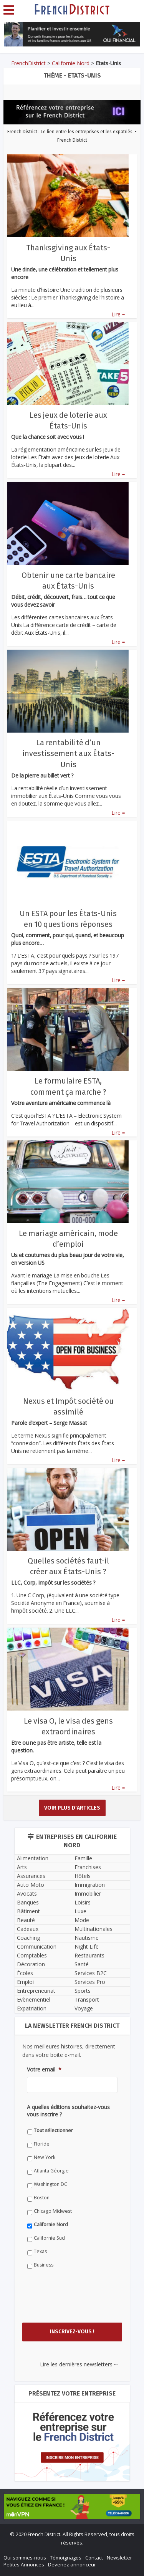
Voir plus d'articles (72, 1808)
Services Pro (89, 1981)
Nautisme (86, 1937)
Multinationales (93, 1928)
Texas (40, 2251)
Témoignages (65, 2557)
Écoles (25, 1973)
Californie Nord (70, 63)
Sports (82, 1990)
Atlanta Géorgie (51, 2170)
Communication (36, 1946)
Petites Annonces (23, 2564)
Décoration (31, 1964)
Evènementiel (33, 1999)
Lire (118, 314)
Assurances (31, 1875)
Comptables (32, 1955)
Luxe (80, 1911)
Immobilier (87, 1893)
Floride (42, 2144)
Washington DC (50, 2184)
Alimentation (32, 1858)
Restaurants (89, 1955)
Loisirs (82, 1902)
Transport (86, 1999)
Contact (94, 2557)
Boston (42, 2197)
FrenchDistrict (28, 63)
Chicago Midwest (53, 2211)
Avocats (27, 1893)
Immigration (89, 1884)
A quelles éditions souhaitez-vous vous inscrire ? (68, 2111)
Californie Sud (49, 2238)
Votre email (44, 2069)
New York (44, 2157)
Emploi (25, 1981)
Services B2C (90, 1973)
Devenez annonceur (72, 2564)
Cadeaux (27, 1928)
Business (43, 2265)
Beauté (26, 1920)
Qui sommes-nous (24, 2557)
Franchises (87, 1867)
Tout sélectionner (53, 2130)
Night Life (86, 1946)
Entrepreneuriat (36, 1990)
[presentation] (85, 2303)
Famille (83, 1858)
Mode (81, 1920)
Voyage (83, 2008)
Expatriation (31, 2008)
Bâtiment (28, 1911)
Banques (28, 1902)
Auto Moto (30, 1884)
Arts (22, 1867)
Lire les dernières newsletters (79, 2364)
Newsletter (119, 2557)
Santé (81, 1964)
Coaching (28, 1937)
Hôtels (82, 1875)
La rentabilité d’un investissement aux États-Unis (68, 753)
